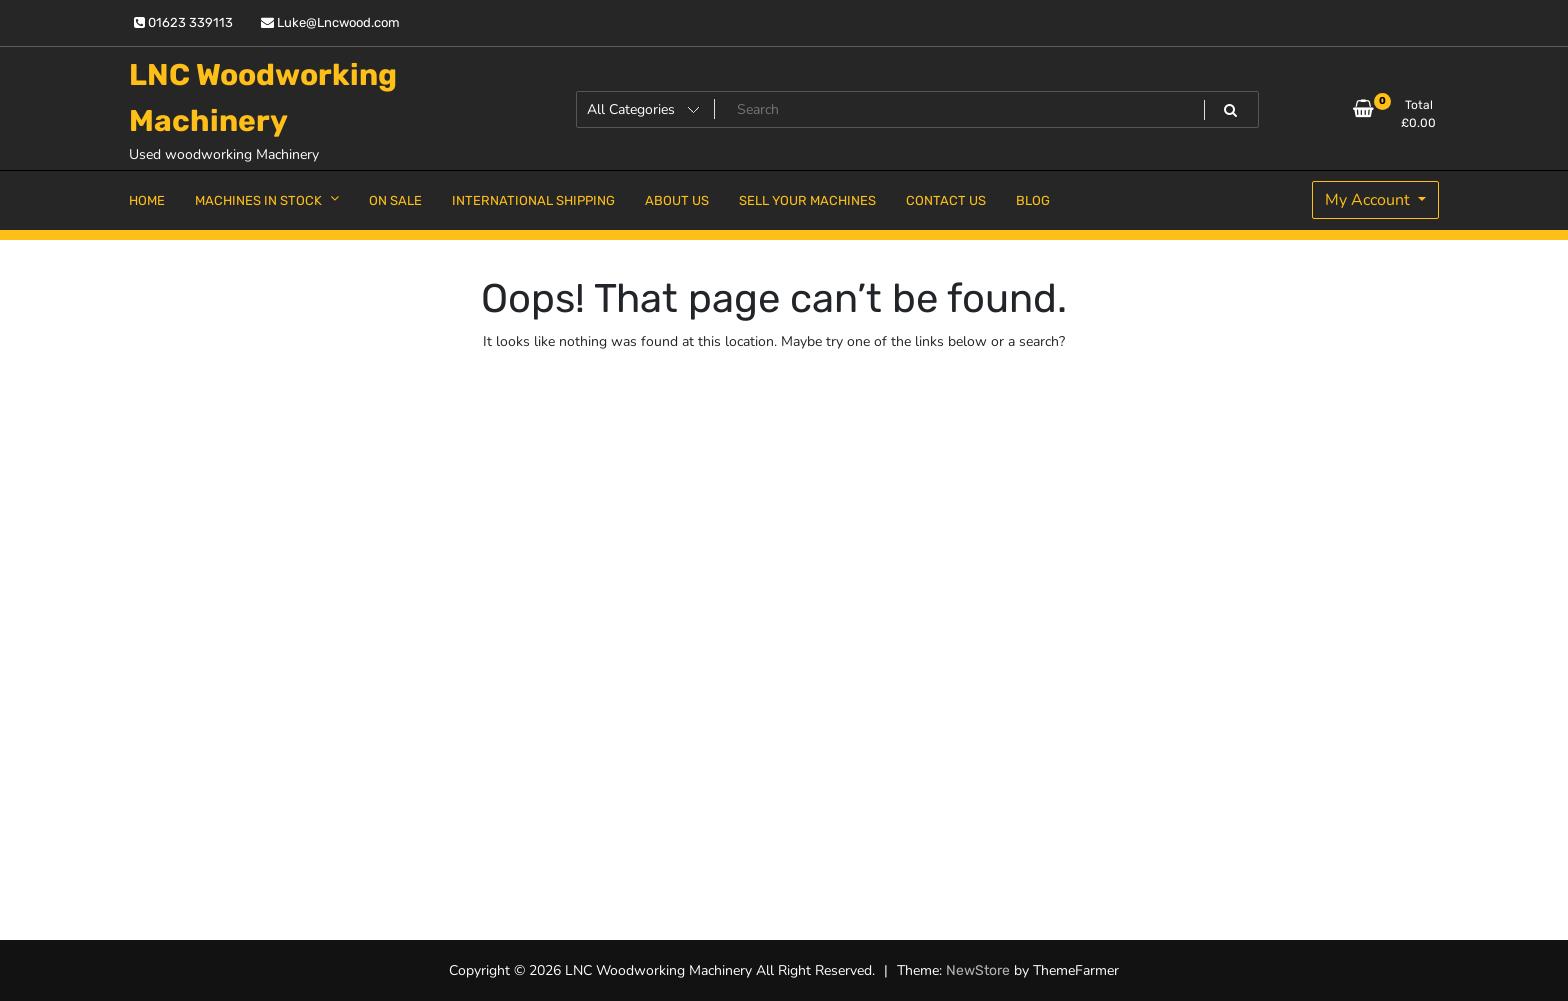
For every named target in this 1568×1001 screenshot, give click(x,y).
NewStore (978, 970)
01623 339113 (183, 22)
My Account (1369, 200)
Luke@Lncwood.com (330, 22)
